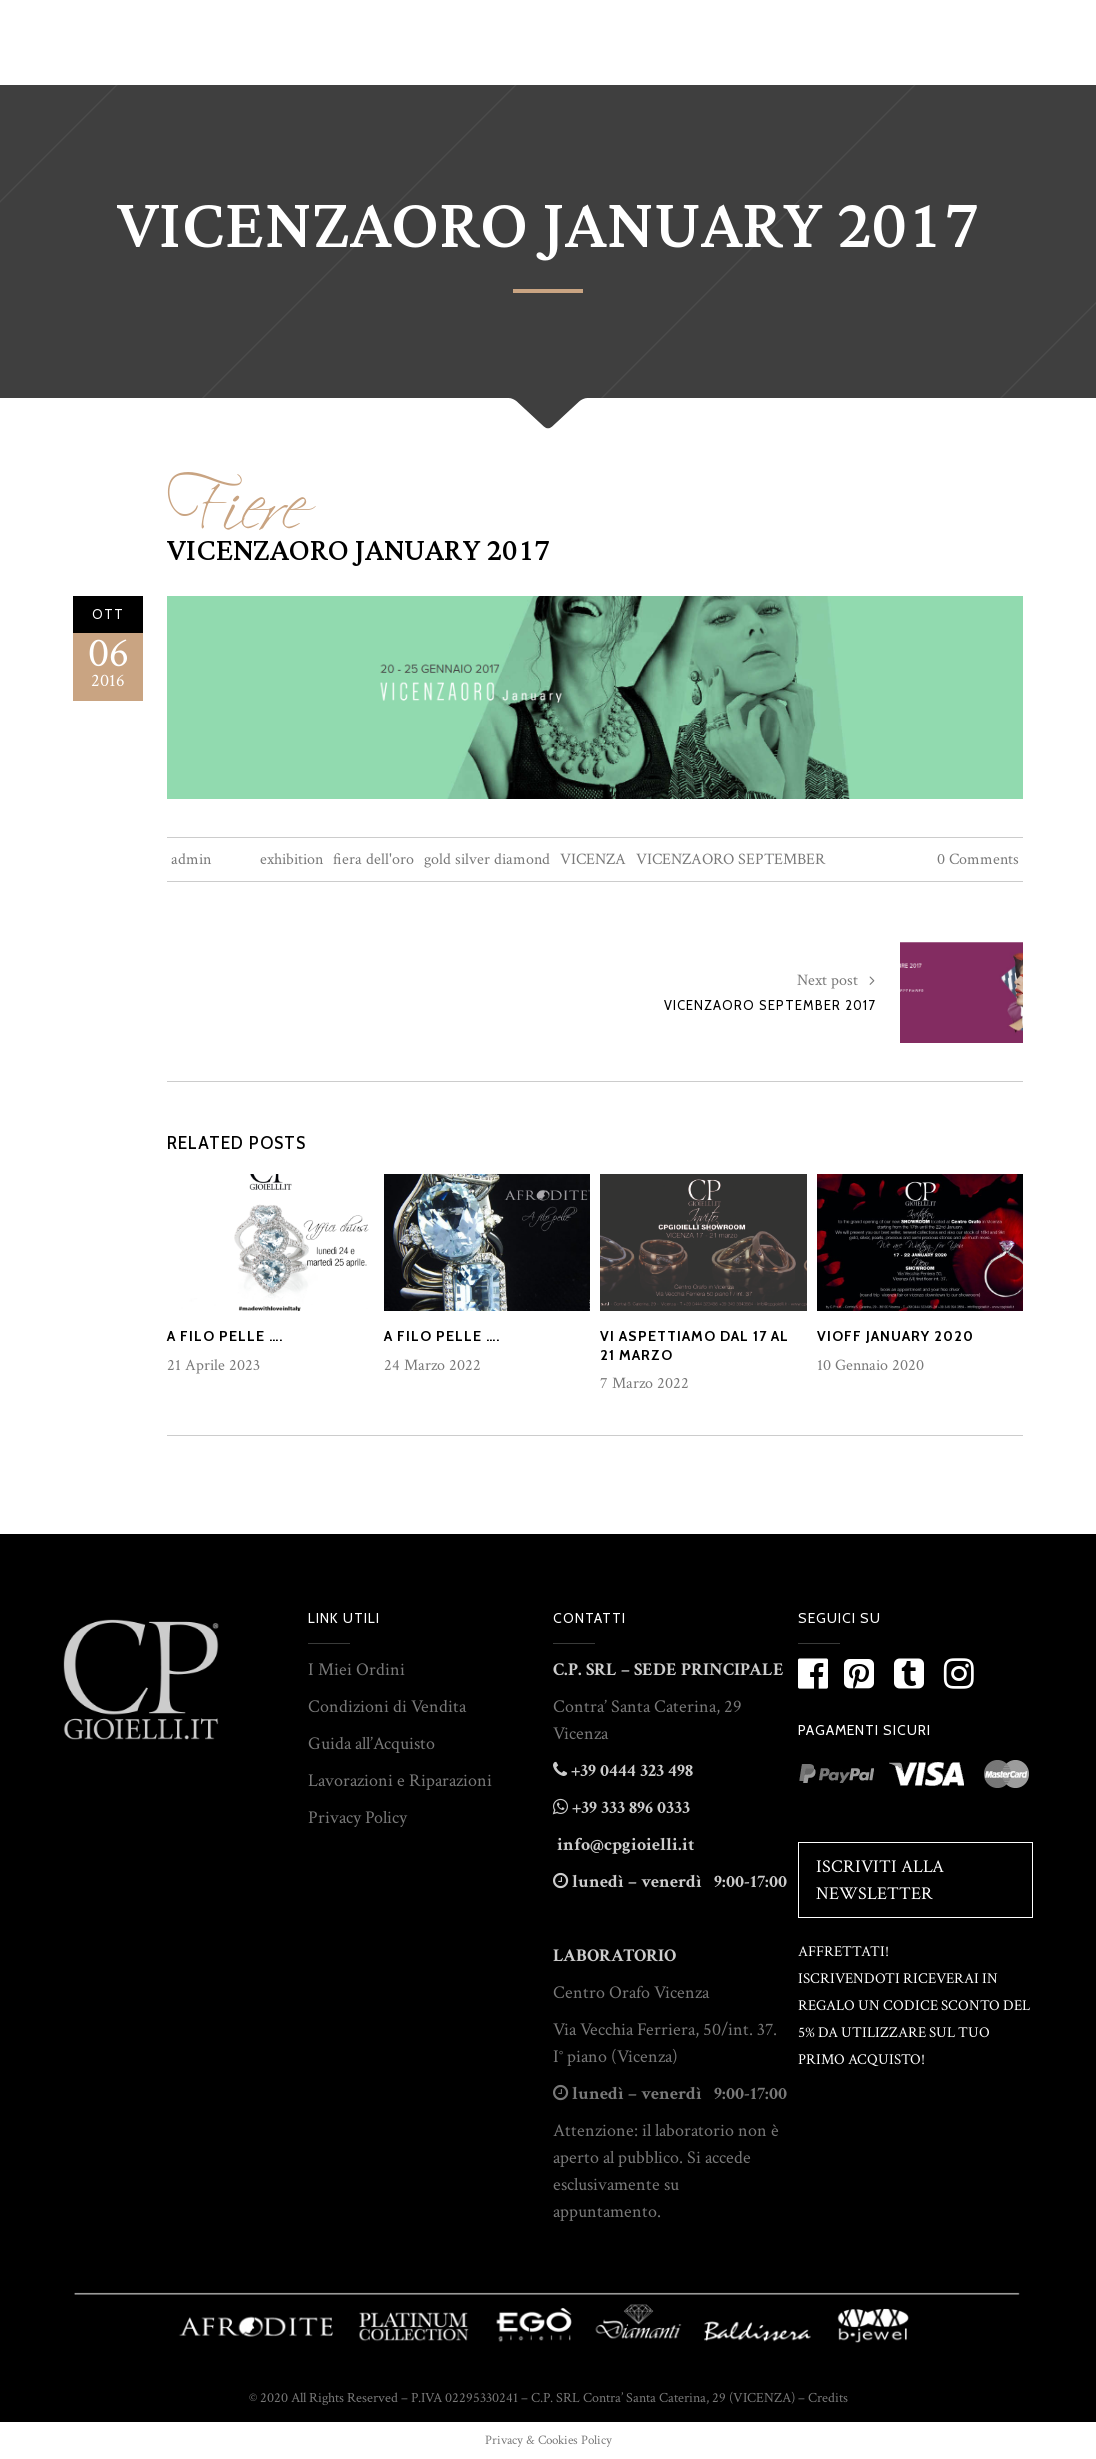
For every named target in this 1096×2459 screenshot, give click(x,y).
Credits (828, 2398)
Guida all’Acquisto (371, 1743)
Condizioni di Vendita (387, 1706)
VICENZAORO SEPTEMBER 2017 (770, 1005)
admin (191, 859)
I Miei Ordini (356, 1669)
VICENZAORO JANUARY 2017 (358, 551)
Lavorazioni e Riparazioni (400, 1780)
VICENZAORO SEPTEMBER (730, 859)
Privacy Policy (357, 1817)
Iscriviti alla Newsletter (880, 1880)
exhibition (291, 859)
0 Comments (978, 859)
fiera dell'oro (373, 859)
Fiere (236, 493)
